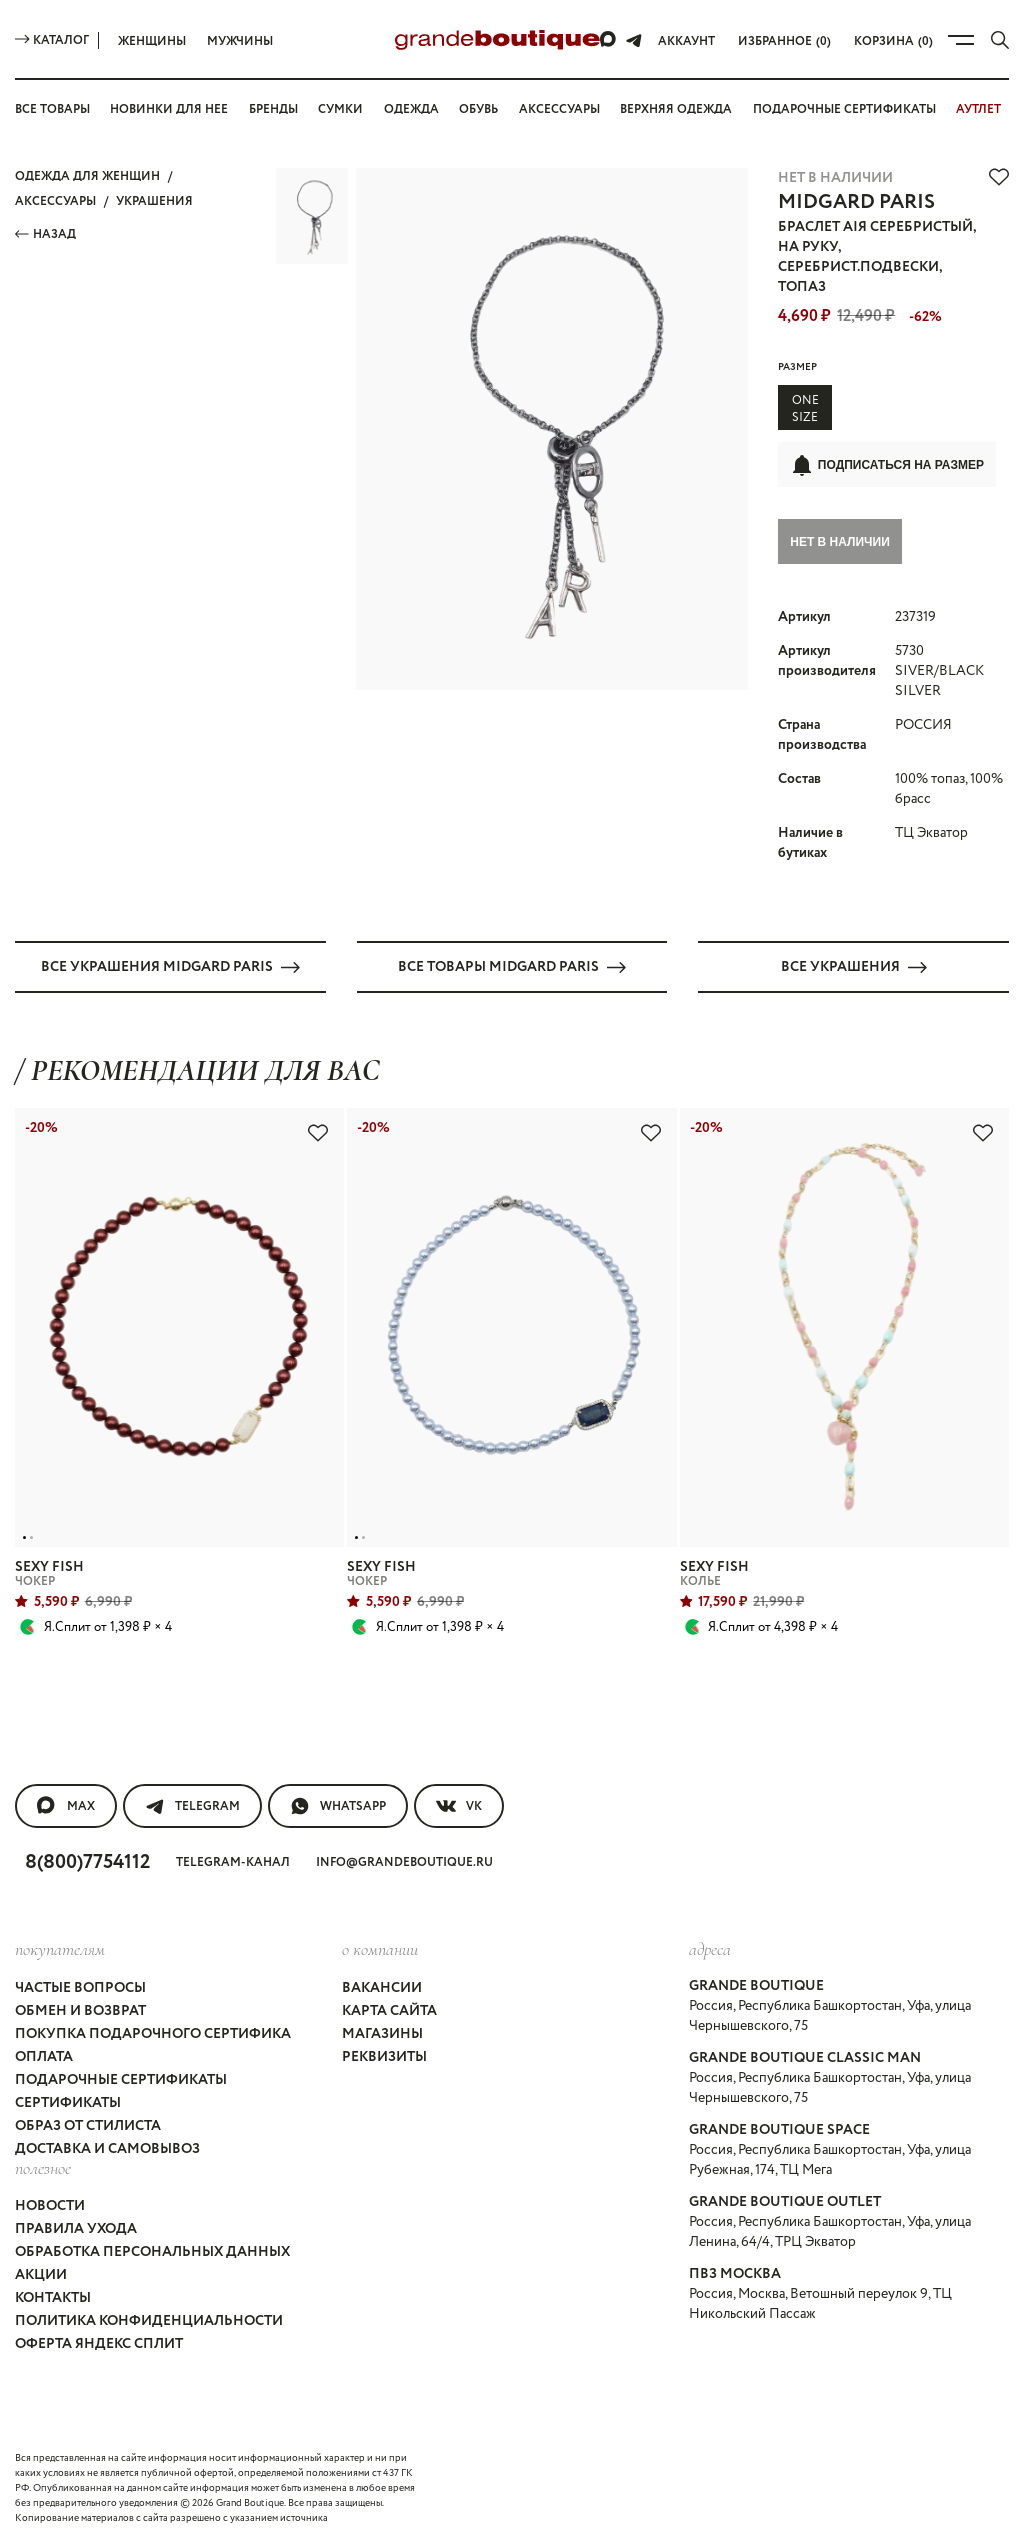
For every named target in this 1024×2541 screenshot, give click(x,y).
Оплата (44, 2056)
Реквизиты (384, 2056)
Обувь (478, 109)
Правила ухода (76, 2228)
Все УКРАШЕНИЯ (854, 966)
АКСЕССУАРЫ (55, 201)
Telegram (192, 1806)
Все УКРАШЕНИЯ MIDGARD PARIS (170, 966)
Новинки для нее (169, 109)
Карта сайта (389, 2010)
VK (459, 1806)
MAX (66, 1806)
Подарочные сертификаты (844, 109)
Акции (41, 2274)
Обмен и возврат (80, 2010)
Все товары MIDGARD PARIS (512, 966)
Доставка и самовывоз (107, 2148)
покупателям (60, 1949)
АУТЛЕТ (978, 109)
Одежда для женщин (87, 176)
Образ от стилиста (88, 2125)
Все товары (52, 109)
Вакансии (382, 1987)
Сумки (340, 109)
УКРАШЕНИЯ (154, 201)
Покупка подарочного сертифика (153, 2033)
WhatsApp (338, 1806)
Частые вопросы (80, 1987)
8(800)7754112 (87, 1862)
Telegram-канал (233, 1862)
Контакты (53, 2297)
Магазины (382, 2033)
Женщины (152, 41)
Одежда (411, 109)
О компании (380, 1949)
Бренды (273, 109)
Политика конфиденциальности (149, 2320)
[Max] (609, 40)
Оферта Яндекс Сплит (99, 2343)
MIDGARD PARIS (856, 202)
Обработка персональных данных (152, 2251)
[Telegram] (634, 40)
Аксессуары (559, 109)
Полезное (43, 2167)
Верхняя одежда (676, 109)
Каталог (52, 40)
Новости (50, 2205)
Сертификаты (68, 2102)
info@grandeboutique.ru (404, 1862)
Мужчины (240, 41)
